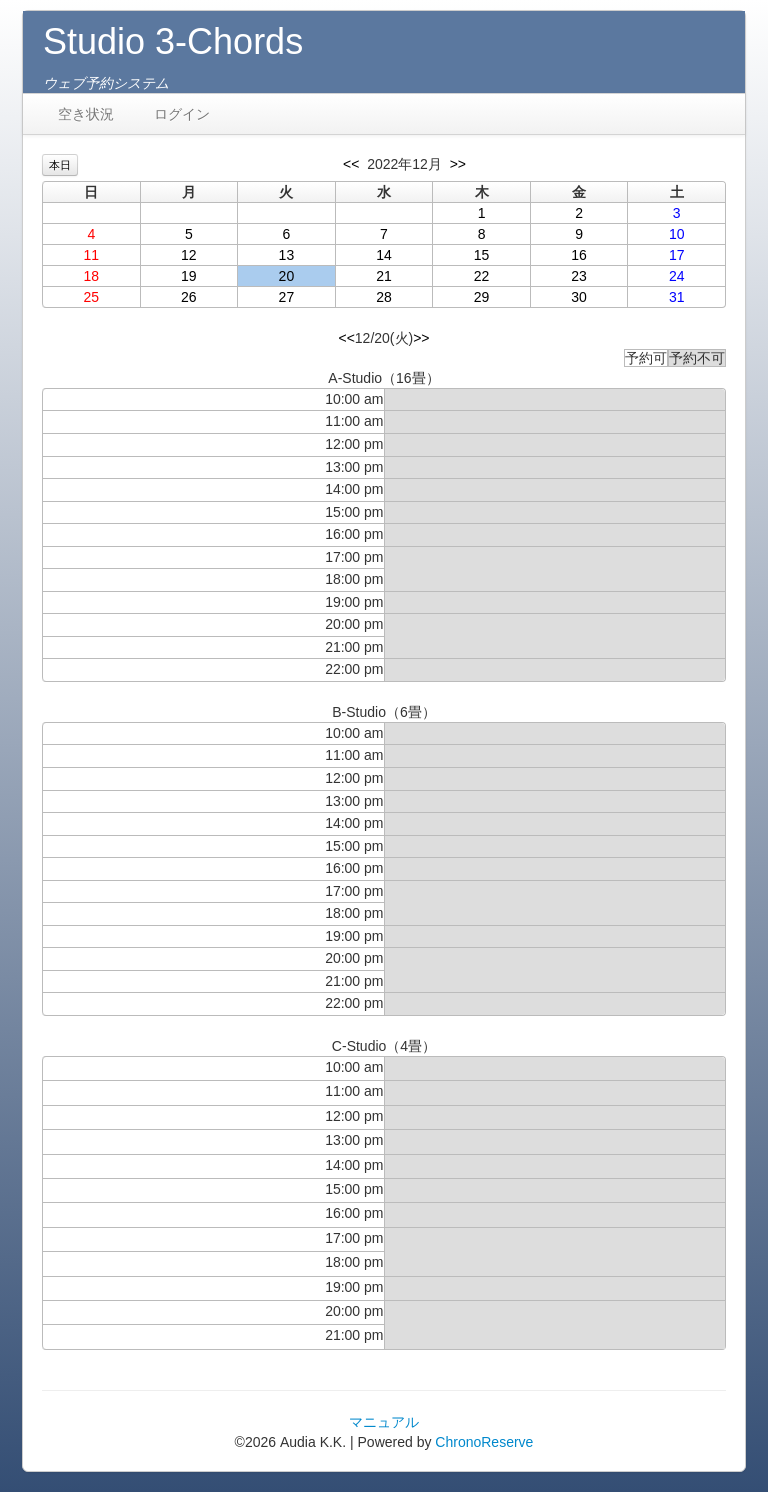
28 (384, 297)
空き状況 (86, 114)
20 (287, 276)
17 (677, 255)
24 (677, 276)
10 (677, 234)
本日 (60, 165)
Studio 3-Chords (173, 41)
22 (482, 276)
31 (677, 297)
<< (351, 164)
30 (579, 297)
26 (189, 297)
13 (287, 255)
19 (189, 276)
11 (91, 255)
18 (91, 276)
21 (384, 276)
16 (579, 255)
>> (458, 164)
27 (287, 297)
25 (91, 297)
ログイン (182, 114)
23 (579, 276)
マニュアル (384, 1422)
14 (384, 255)
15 (482, 255)
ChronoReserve (484, 1442)
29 (482, 297)
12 (189, 255)
